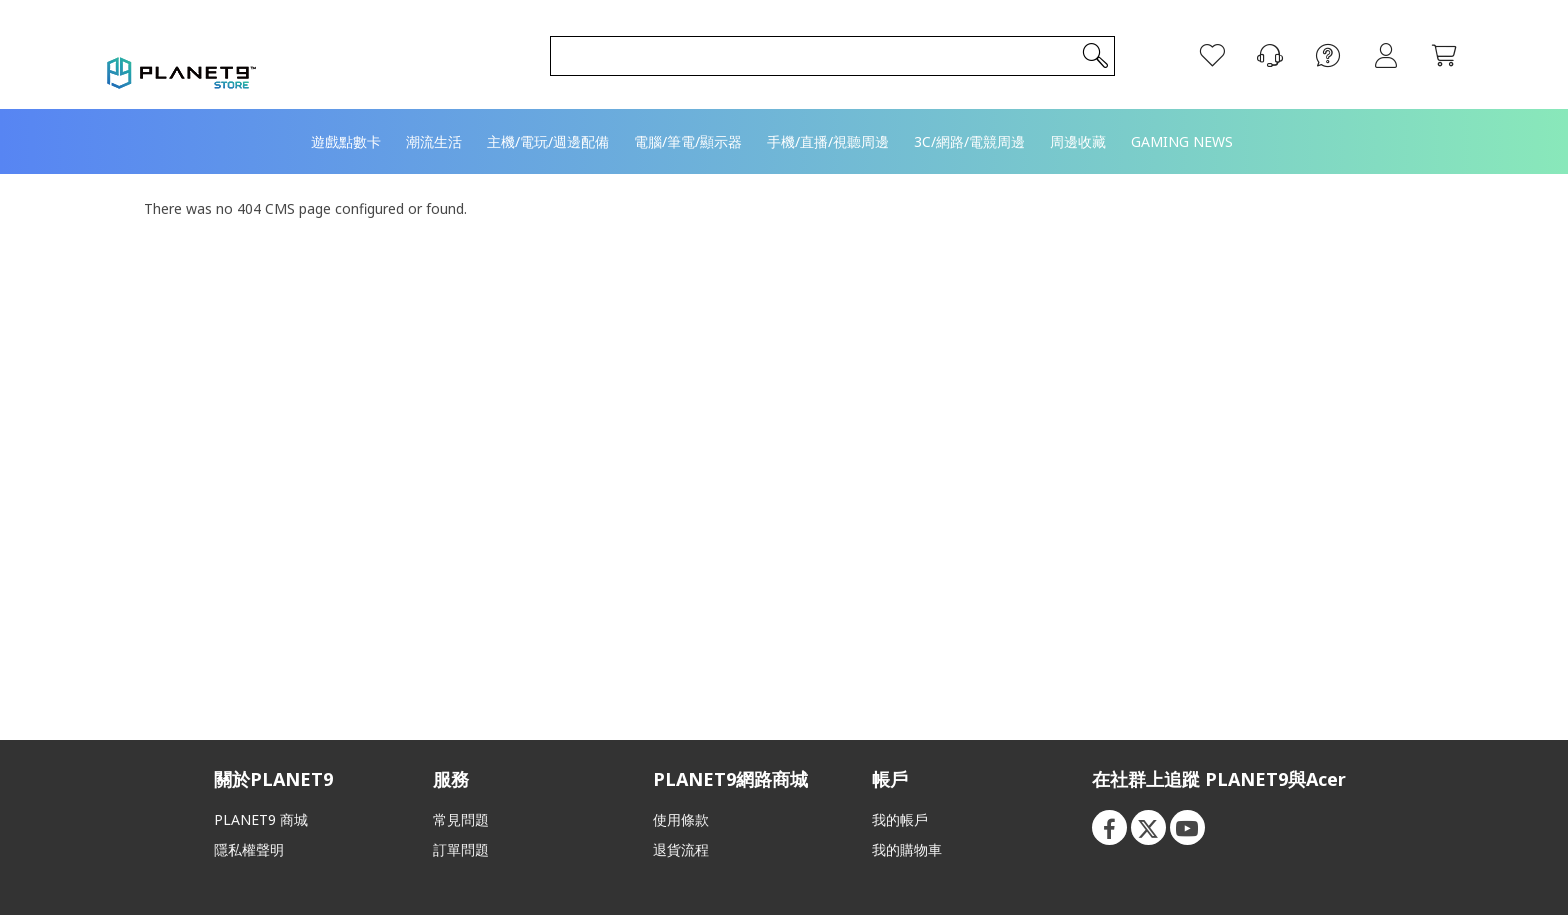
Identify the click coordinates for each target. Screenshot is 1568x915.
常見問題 (461, 819)
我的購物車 (907, 849)
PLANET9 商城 (261, 819)
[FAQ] (1313, 42)
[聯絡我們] (1255, 42)
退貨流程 (681, 849)
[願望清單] (1197, 42)
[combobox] (821, 42)
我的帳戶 (900, 819)
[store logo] (197, 40)
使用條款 (681, 819)
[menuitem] (346, 113)
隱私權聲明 (249, 849)
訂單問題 (461, 849)
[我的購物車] (1429, 42)
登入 (1371, 42)
